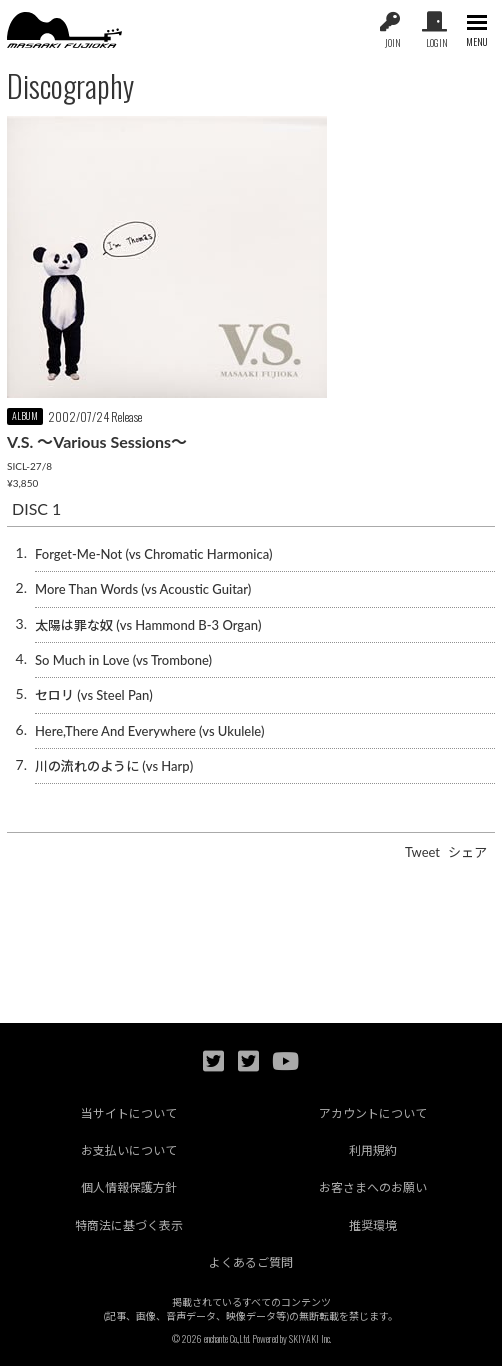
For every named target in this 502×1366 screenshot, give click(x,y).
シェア (467, 852)
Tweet (422, 852)
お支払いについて (129, 1150)
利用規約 (373, 1150)
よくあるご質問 (251, 1262)
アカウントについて (373, 1113)
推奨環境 (373, 1225)
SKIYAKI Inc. (310, 1338)
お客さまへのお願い (373, 1187)
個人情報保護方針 (129, 1187)
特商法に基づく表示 (129, 1225)
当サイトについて (129, 1113)
